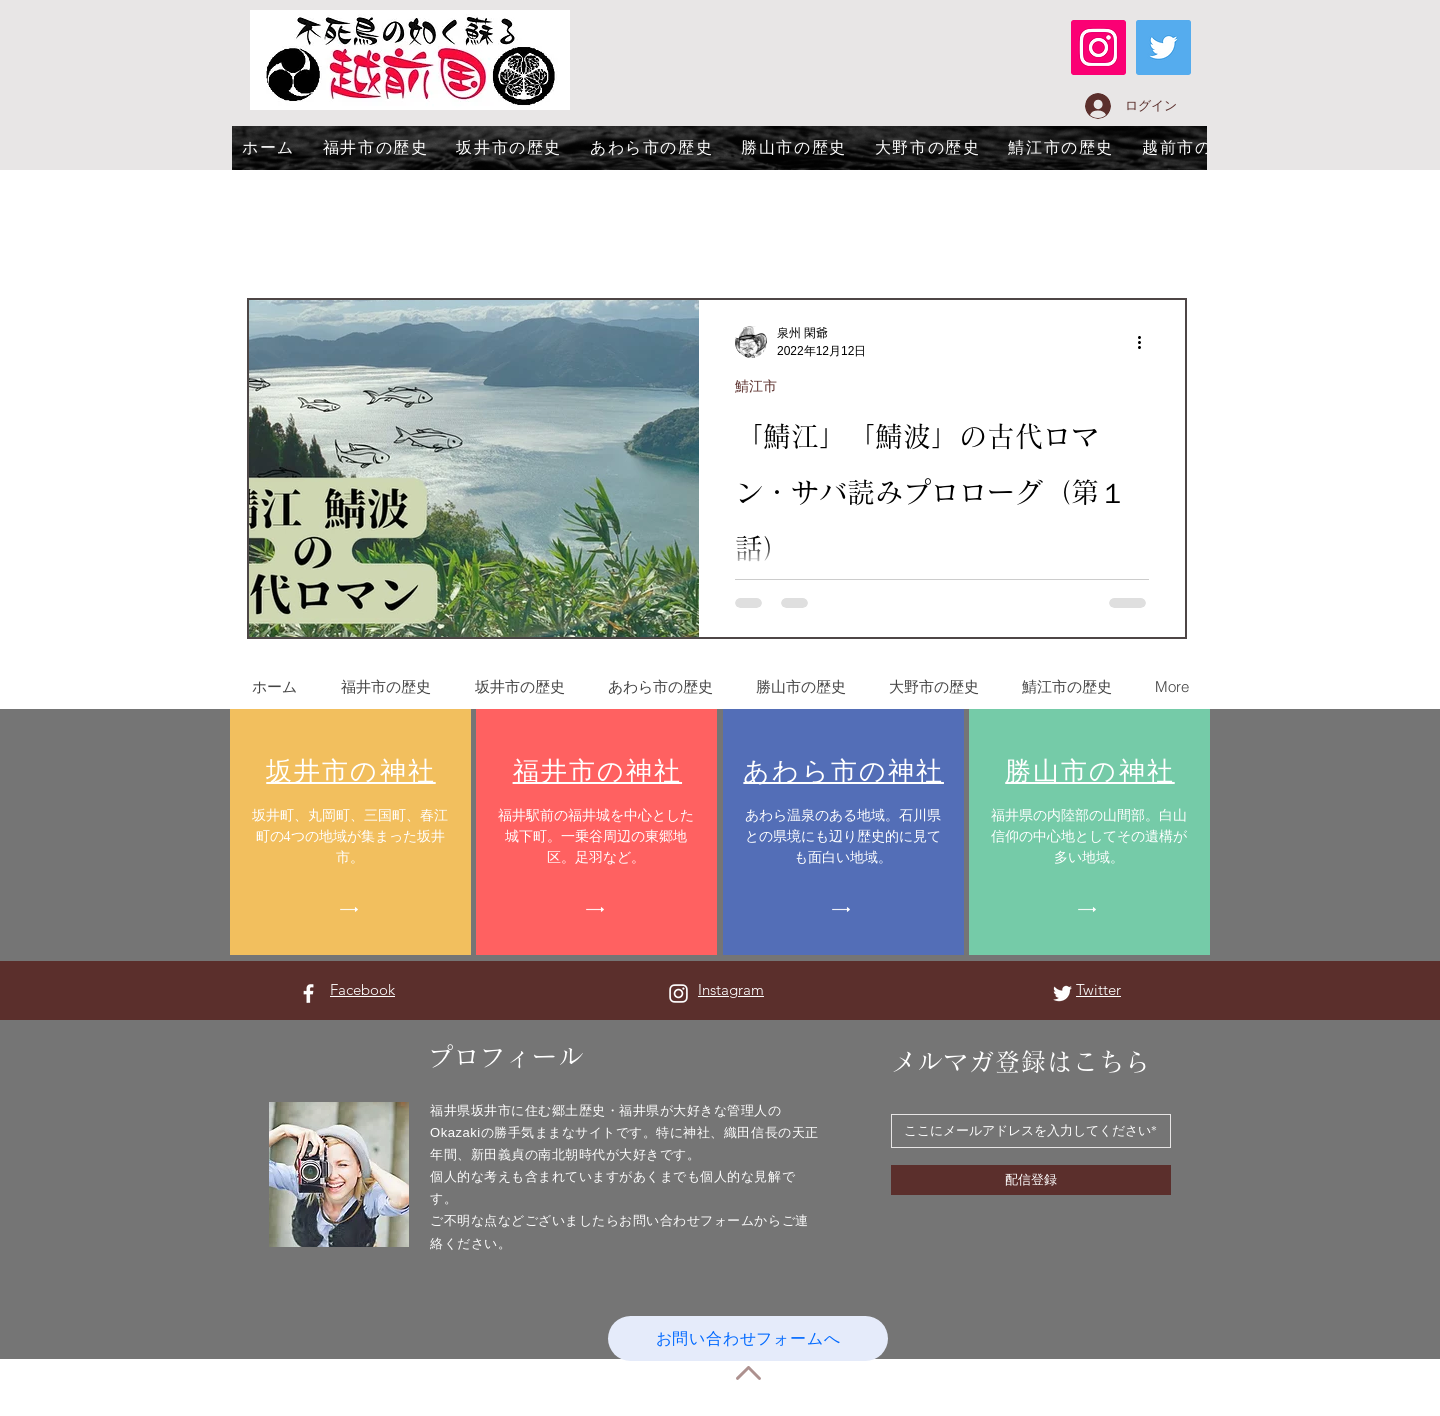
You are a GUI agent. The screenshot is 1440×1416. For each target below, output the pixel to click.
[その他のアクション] (1146, 342)
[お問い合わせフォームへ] (748, 1338)
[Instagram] (1098, 47)
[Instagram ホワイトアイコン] (678, 993)
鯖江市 (756, 386)
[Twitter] (1163, 47)
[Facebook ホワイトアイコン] (308, 993)
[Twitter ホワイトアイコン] (1062, 993)
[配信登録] (1031, 1180)
